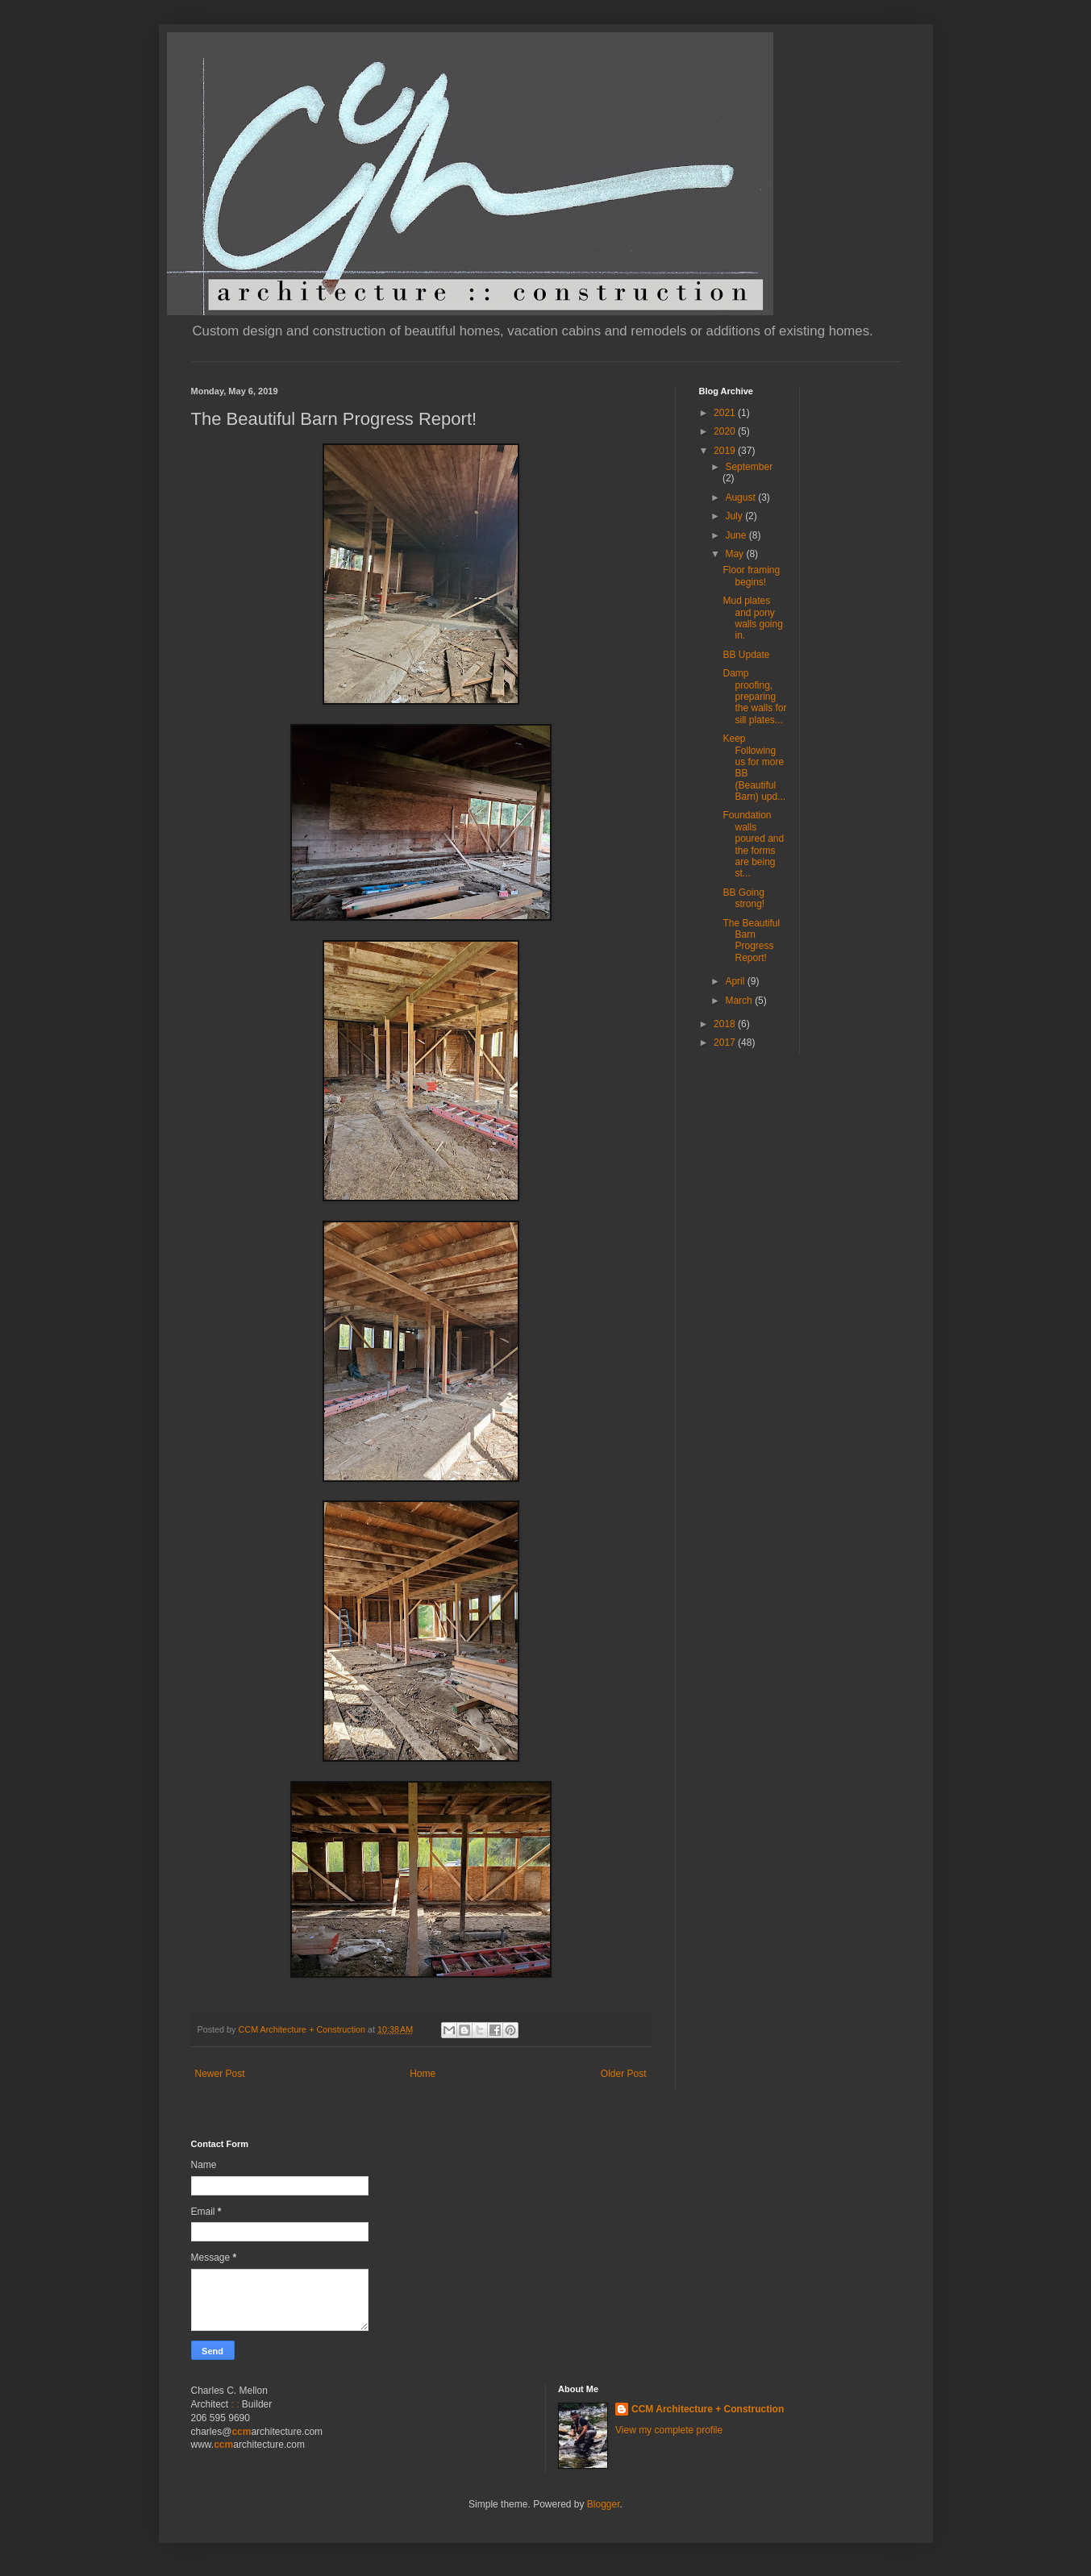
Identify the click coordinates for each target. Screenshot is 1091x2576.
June (736, 535)
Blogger (603, 2504)
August (741, 497)
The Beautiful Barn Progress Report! (751, 940)
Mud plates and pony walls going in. (752, 618)
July (735, 516)
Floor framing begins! (751, 575)
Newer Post (220, 2073)
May (735, 554)
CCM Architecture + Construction (707, 2409)
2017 (726, 1042)
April (736, 981)
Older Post (624, 2073)
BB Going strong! (743, 898)
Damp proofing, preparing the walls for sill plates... (754, 697)
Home (422, 2073)
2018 (726, 1024)
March (740, 1000)
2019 (726, 450)
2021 (726, 412)
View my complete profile (668, 2430)
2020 (726, 431)
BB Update (745, 654)
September (748, 466)
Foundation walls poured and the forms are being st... (753, 844)
